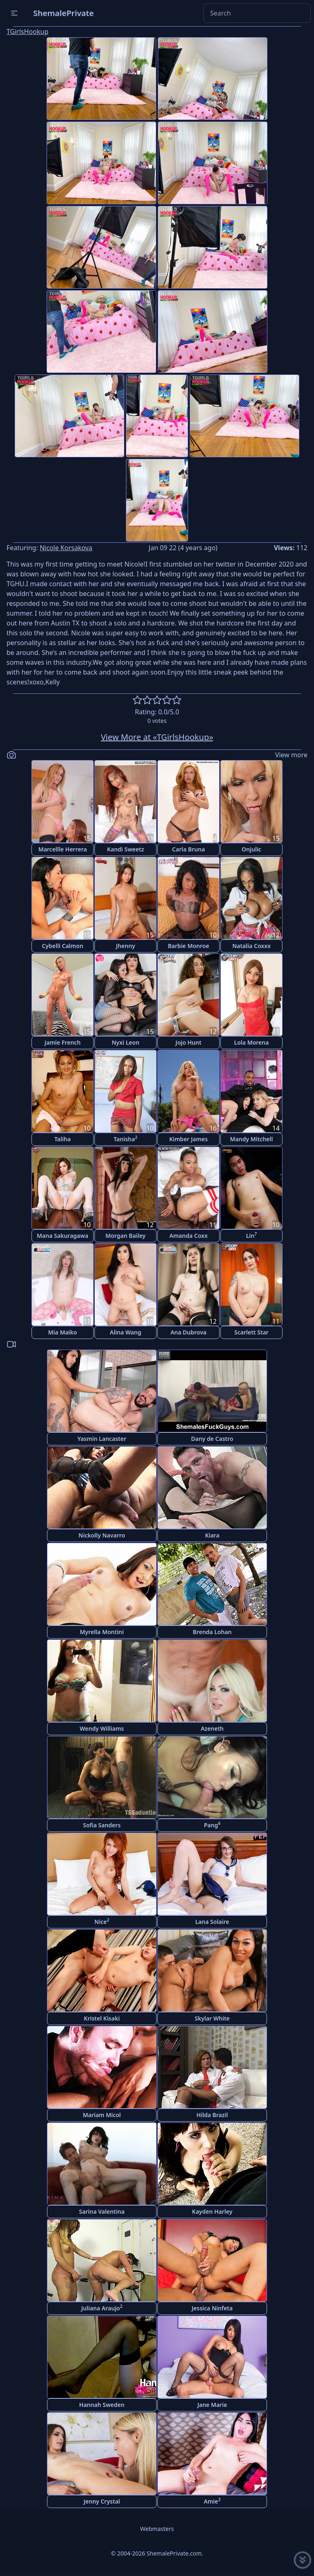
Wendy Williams (102, 1728)
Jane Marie (212, 2405)
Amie (212, 2501)
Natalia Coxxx (251, 946)
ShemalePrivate (63, 12)
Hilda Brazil (212, 2115)
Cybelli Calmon (62, 946)
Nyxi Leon (125, 1042)
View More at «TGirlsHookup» (157, 737)
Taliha (62, 1139)
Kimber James (188, 1139)
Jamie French (63, 1042)
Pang (212, 1824)
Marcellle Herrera (62, 849)
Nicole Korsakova (66, 547)
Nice (101, 1921)
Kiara (212, 1535)
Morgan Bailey (125, 1235)
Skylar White (212, 2018)
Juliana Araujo (101, 2307)
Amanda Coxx (188, 1235)
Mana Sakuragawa (62, 1235)
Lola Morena (251, 1042)
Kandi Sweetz (125, 849)
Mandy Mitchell (251, 1139)
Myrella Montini (102, 1632)
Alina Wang (125, 1332)
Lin (251, 1235)
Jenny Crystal (101, 2501)
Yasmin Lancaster (101, 1439)
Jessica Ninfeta (212, 2308)
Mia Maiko (62, 1332)
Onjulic (251, 849)
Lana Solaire (212, 1922)
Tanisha (125, 1138)
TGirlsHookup (27, 31)
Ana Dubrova (188, 1332)
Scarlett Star (251, 1332)
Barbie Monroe (188, 946)
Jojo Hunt (188, 1042)
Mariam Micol (102, 2115)
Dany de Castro (212, 1439)
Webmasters (157, 2529)
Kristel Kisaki (102, 2018)
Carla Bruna (188, 849)
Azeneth (212, 1728)
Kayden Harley (212, 2211)
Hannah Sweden (102, 2405)
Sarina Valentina (101, 2211)
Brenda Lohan (212, 1632)
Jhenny (125, 946)
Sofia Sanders (102, 1825)
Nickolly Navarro (101, 1535)
